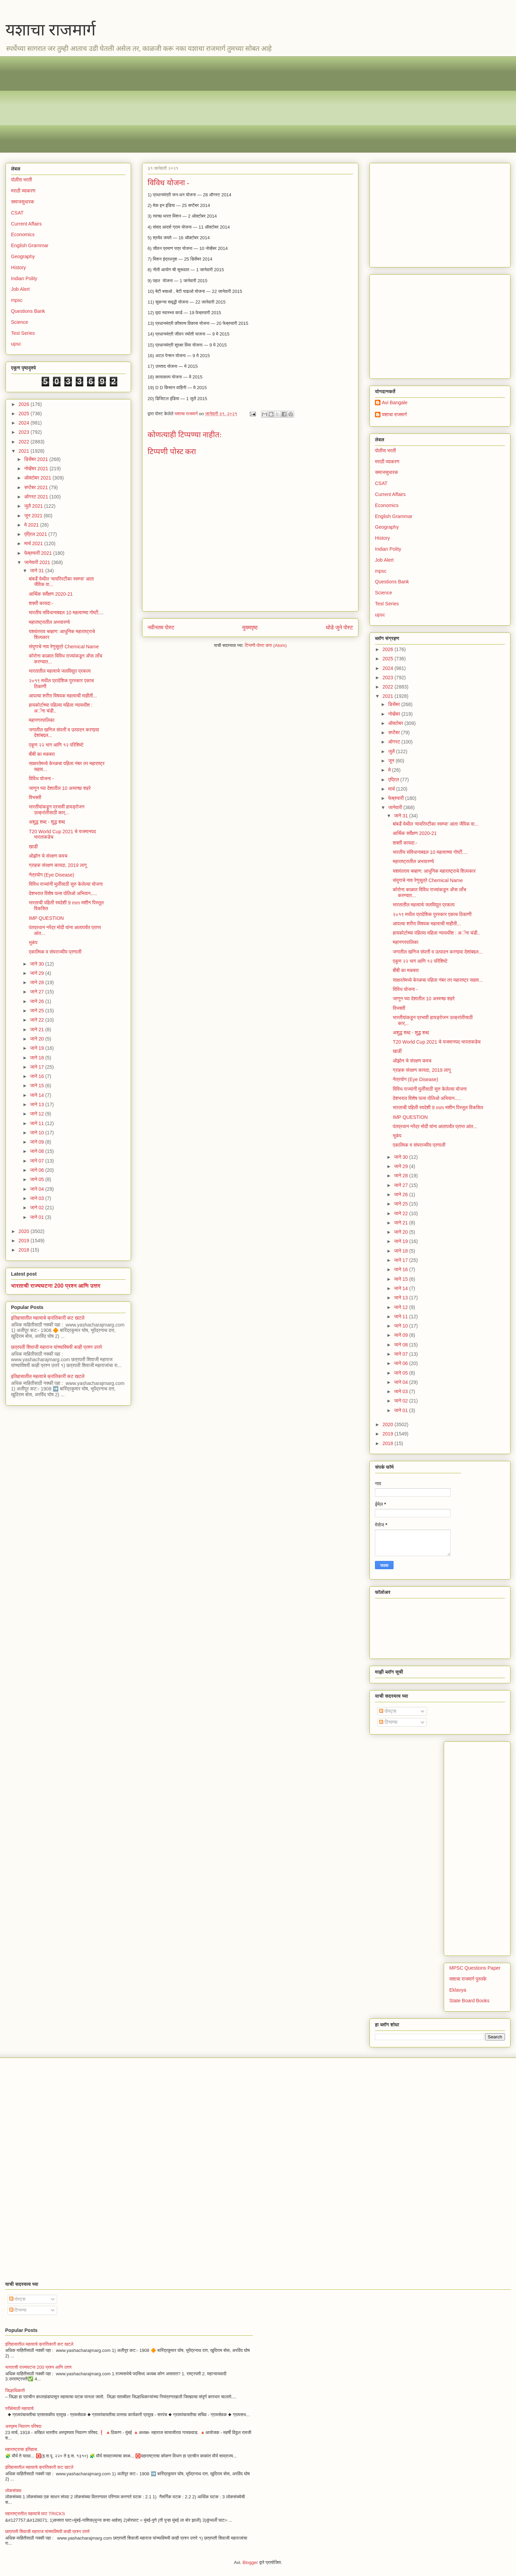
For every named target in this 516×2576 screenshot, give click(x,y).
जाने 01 (37, 1217)
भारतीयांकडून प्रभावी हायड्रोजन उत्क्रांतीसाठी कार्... (57, 809)
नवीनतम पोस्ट (161, 627)
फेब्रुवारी (396, 798)
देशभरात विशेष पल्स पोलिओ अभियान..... (63, 893)
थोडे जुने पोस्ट (339, 627)
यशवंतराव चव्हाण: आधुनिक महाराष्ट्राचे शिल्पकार (434, 871)
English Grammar (30, 245)
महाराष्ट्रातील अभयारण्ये (49, 622)
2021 (25, 451)
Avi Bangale (394, 402)
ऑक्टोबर (396, 723)
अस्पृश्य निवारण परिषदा (23, 2426)
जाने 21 (37, 1029)
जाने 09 (37, 1142)
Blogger (250, 2562)
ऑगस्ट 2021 (36, 496)
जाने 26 (37, 1001)
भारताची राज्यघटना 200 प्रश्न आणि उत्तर (55, 1286)
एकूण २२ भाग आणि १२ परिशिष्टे (56, 745)
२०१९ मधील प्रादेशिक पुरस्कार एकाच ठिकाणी (432, 914)
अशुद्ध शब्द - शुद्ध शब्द (47, 822)
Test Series (23, 333)
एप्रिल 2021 (36, 534)
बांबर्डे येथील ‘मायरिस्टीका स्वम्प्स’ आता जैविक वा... (436, 824)
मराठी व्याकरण (23, 191)
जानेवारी (395, 807)
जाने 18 (37, 1057)
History (18, 267)
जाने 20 (37, 1039)
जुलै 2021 (34, 506)
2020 (25, 1231)
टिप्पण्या (388, 1722)
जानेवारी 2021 (37, 562)
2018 (25, 1250)
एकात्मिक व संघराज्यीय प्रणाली (55, 952)
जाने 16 (37, 1076)
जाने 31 (37, 570)
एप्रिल (394, 779)
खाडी (33, 846)
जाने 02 (37, 1207)
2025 (25, 413)
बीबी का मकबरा (42, 754)
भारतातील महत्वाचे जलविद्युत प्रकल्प (60, 671)
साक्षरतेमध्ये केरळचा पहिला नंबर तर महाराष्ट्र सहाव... (438, 980)
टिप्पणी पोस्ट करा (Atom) (266, 645)
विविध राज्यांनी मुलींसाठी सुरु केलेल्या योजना (66, 884)
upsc (16, 343)
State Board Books (469, 2000)
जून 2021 (34, 515)
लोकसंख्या (13, 2490)
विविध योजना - (41, 778)
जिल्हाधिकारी (15, 2390)
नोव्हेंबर (394, 714)
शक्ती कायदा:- (41, 603)
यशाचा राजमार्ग (51, 30)
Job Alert (20, 289)
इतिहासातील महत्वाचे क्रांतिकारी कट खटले (48, 1318)
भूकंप (33, 942)
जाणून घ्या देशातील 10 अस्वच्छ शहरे (60, 788)
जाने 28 (37, 982)
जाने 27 (37, 991)
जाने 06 (37, 1170)
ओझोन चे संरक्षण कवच (48, 856)
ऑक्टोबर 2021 (38, 478)
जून (392, 760)
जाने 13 (37, 1104)
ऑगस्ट (394, 742)
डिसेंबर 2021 (36, 459)
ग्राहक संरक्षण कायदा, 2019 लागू (58, 865)
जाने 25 (37, 1010)
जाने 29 (37, 973)
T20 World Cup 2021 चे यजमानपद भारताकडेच (437, 1042)
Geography (23, 256)
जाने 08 (37, 1151)
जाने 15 (37, 1085)
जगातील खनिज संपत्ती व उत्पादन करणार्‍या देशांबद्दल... (438, 952)
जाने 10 (37, 1132)
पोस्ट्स (387, 1711)
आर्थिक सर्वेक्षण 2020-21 (51, 594)
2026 (25, 404)
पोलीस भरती (21, 180)
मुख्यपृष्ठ (250, 627)
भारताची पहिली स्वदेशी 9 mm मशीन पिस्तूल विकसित (438, 1107)
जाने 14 (37, 1095)
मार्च (392, 789)
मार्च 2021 (34, 543)
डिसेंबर (394, 704)
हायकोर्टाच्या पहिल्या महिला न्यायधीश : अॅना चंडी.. (436, 933)
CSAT (17, 213)
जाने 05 (37, 1179)
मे (390, 770)
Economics (22, 234)
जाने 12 (37, 1113)
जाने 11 (37, 1123)
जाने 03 (37, 1198)
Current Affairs (26, 224)
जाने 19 (37, 1048)
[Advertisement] (217, 104)
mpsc (16, 300)
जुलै (392, 751)
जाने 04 (37, 1189)
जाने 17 (37, 1067)
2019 (25, 1240)
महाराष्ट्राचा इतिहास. (21, 2449)
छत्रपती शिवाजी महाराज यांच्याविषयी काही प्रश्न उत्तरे (56, 1347)
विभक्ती (35, 797)
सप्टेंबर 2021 (36, 487)
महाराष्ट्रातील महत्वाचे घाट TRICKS (35, 2513)
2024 (25, 423)
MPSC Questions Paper (475, 1968)
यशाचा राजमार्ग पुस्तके (467, 1979)
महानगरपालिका (41, 720)
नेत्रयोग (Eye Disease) (51, 875)
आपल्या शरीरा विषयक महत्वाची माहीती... (63, 695)
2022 (25, 441)
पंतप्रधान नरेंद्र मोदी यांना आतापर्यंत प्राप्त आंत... (435, 1126)
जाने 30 (37, 964)
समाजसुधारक (22, 202)
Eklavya (457, 1990)
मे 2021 (32, 525)
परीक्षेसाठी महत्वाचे (19, 2408)
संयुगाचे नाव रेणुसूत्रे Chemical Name (64, 646)
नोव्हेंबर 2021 (36, 468)
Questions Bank (28, 311)
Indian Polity (24, 278)
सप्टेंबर (394, 732)
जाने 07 (37, 1161)
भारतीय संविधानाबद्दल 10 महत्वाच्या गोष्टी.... (66, 612)
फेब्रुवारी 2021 (38, 553)
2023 (25, 432)
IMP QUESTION (46, 918)
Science (19, 322)
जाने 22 (37, 1020)
